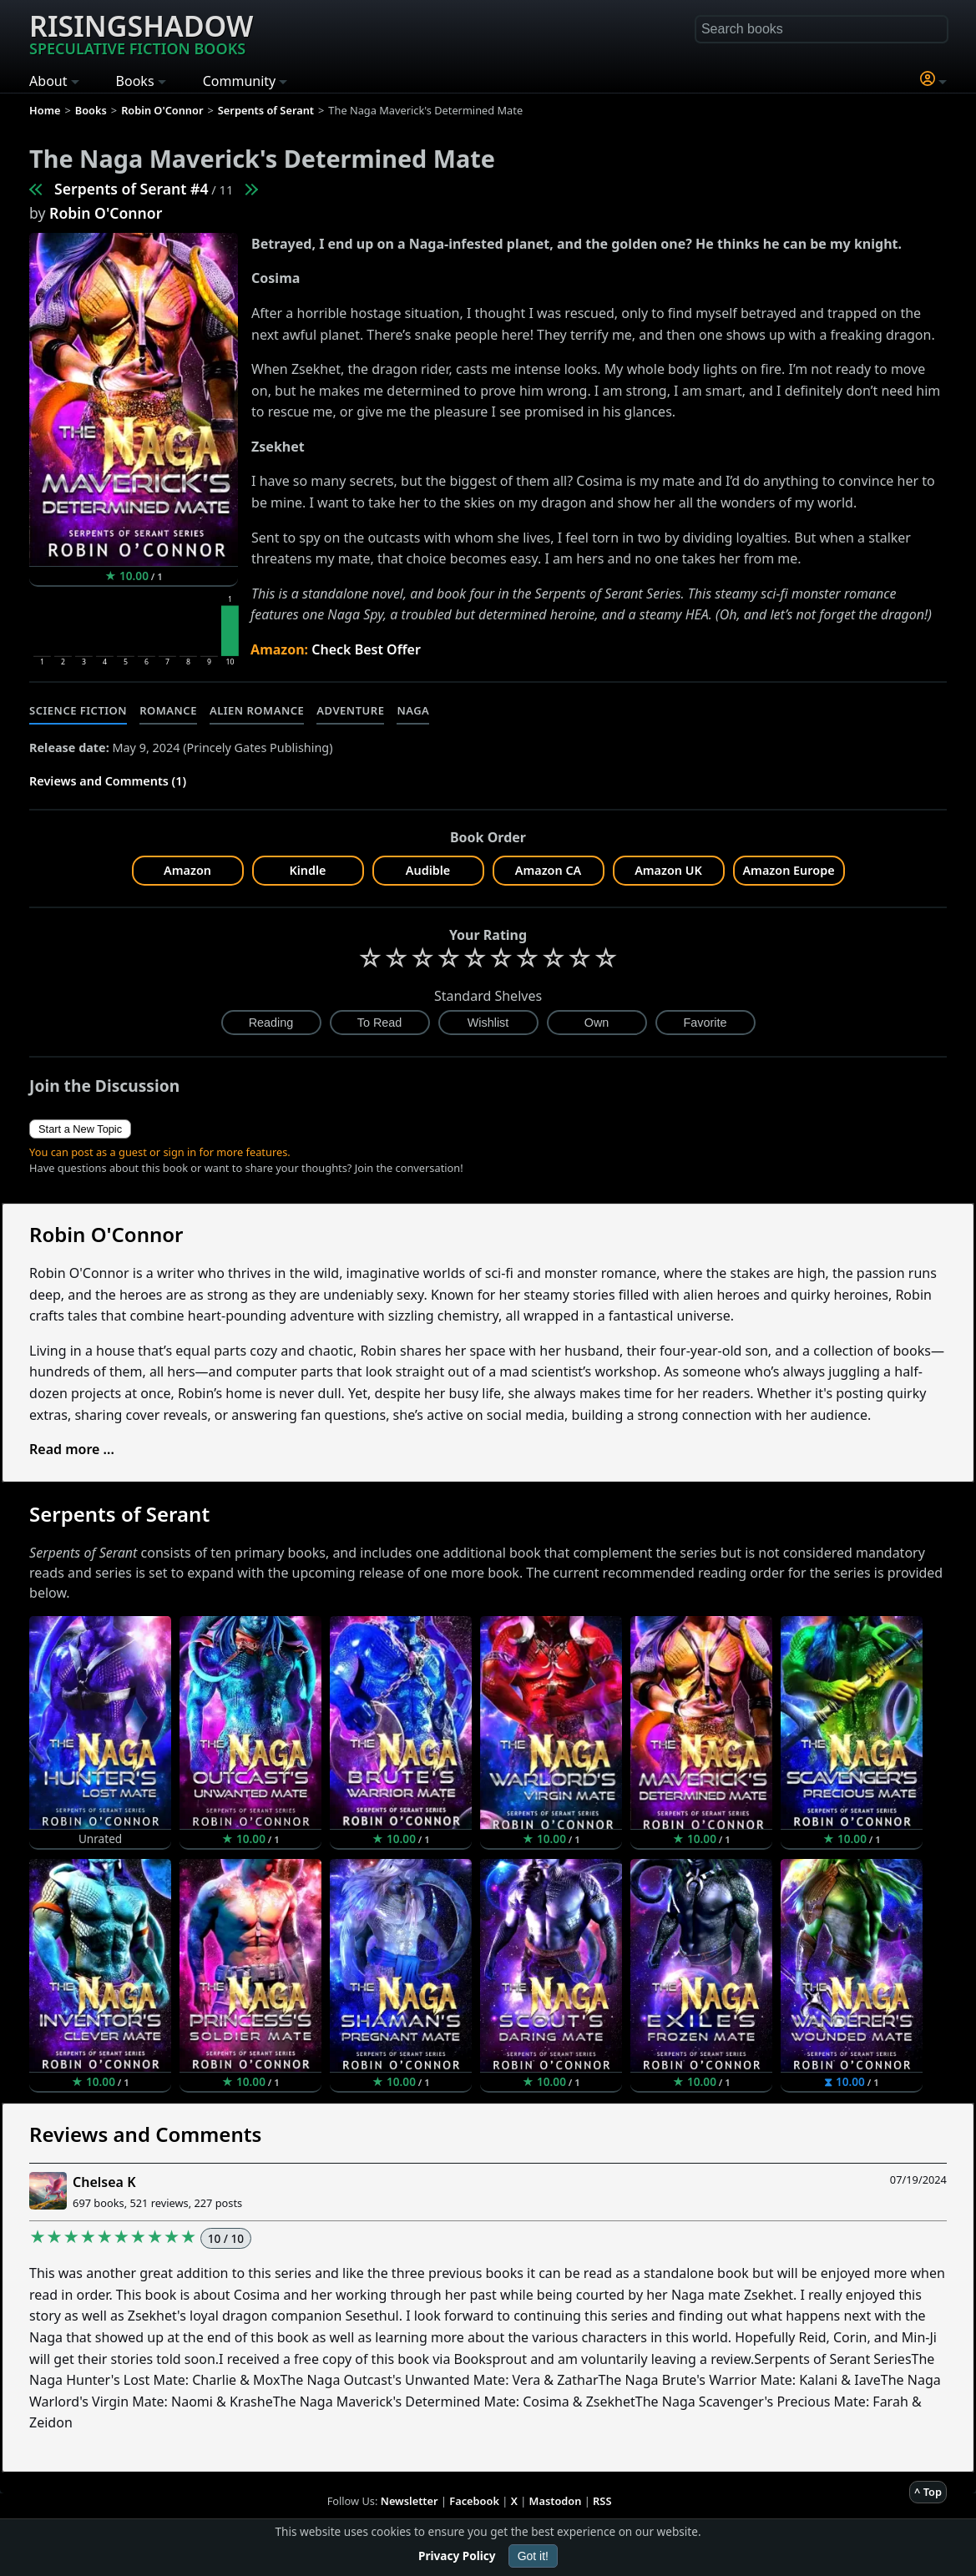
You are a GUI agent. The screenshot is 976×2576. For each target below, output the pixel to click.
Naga (413, 710)
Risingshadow (141, 32)
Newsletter (409, 2500)
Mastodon (555, 2500)
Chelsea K (104, 2182)
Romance (168, 710)
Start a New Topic (80, 1129)
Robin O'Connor (105, 213)
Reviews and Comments (145, 2134)
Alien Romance (257, 710)
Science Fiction (78, 710)
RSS (602, 2500)
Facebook (474, 2500)
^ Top (928, 2491)
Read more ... (71, 1449)
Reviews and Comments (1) (107, 781)
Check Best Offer (366, 649)
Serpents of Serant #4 (131, 189)
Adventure (350, 710)
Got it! (533, 2556)
